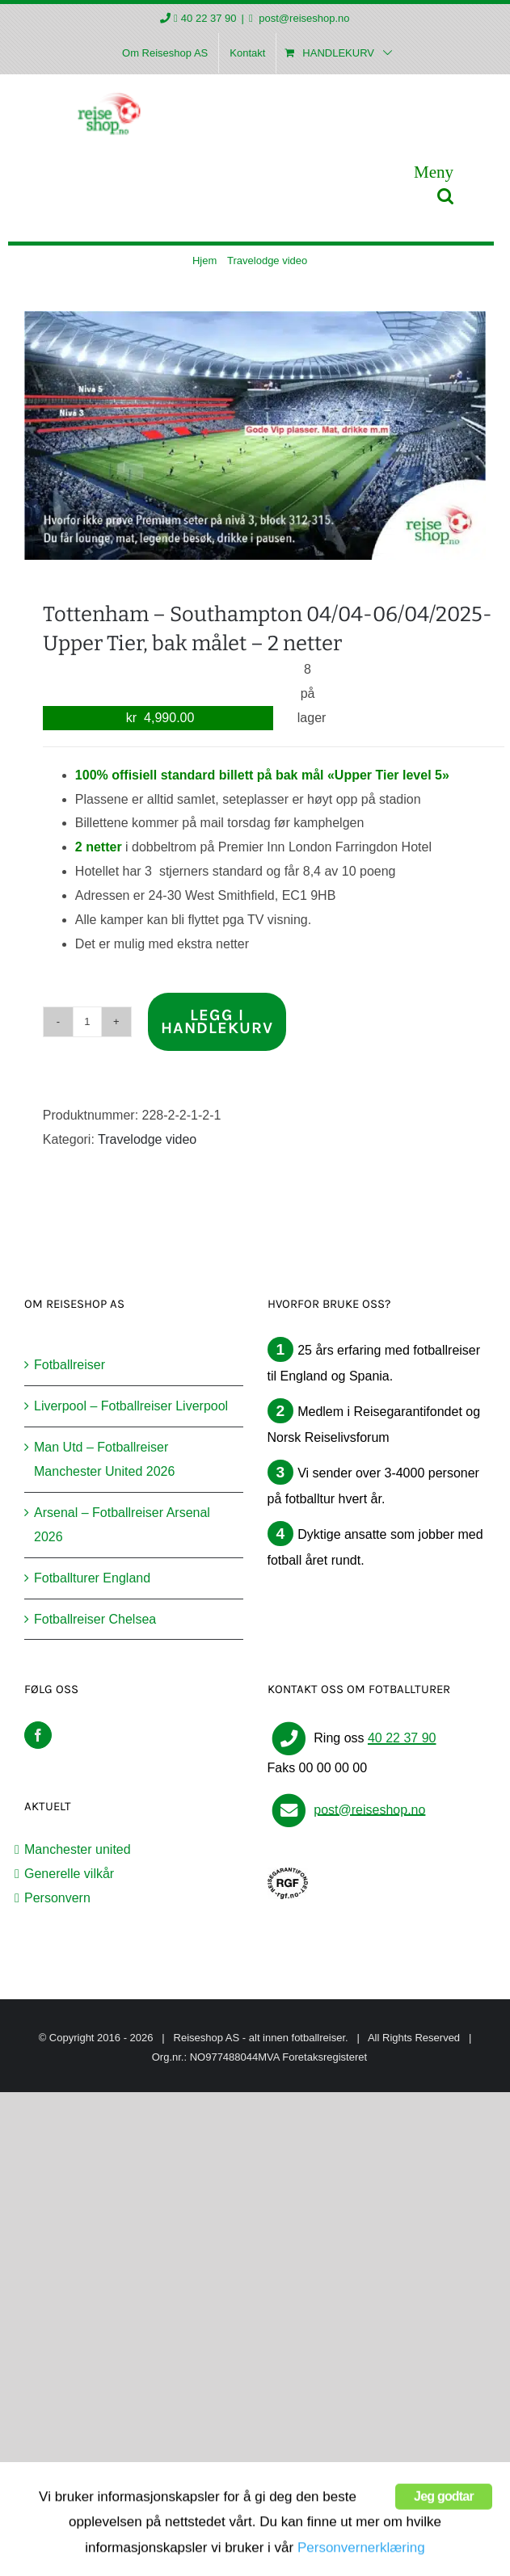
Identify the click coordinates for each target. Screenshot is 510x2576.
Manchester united (77, 1849)
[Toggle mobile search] (445, 195)
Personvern (57, 1898)
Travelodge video (147, 1139)
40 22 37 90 (209, 18)
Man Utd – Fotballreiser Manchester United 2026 (104, 1459)
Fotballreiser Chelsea (95, 1619)
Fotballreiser (69, 1365)
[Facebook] (38, 1735)
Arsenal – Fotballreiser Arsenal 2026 (122, 1525)
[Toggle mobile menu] (433, 171)
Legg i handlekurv (217, 1021)
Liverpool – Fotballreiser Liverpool (131, 1406)
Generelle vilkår (69, 1874)
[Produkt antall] (87, 1021)
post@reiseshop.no (303, 18)
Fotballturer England (92, 1578)
